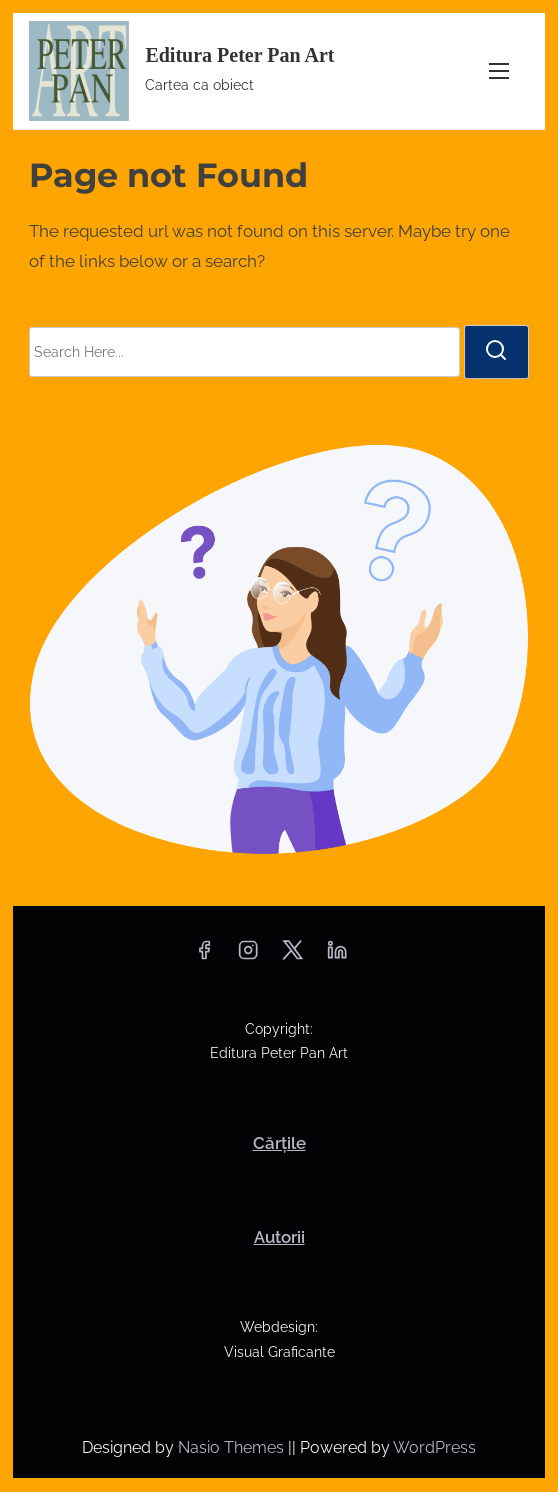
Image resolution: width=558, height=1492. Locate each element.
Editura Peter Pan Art (239, 55)
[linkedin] (337, 956)
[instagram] (248, 956)
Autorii (279, 1237)
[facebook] (204, 956)
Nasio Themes (233, 1447)
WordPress (434, 1447)
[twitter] (292, 956)
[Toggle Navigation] (499, 71)
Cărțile (279, 1143)
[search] (496, 352)
